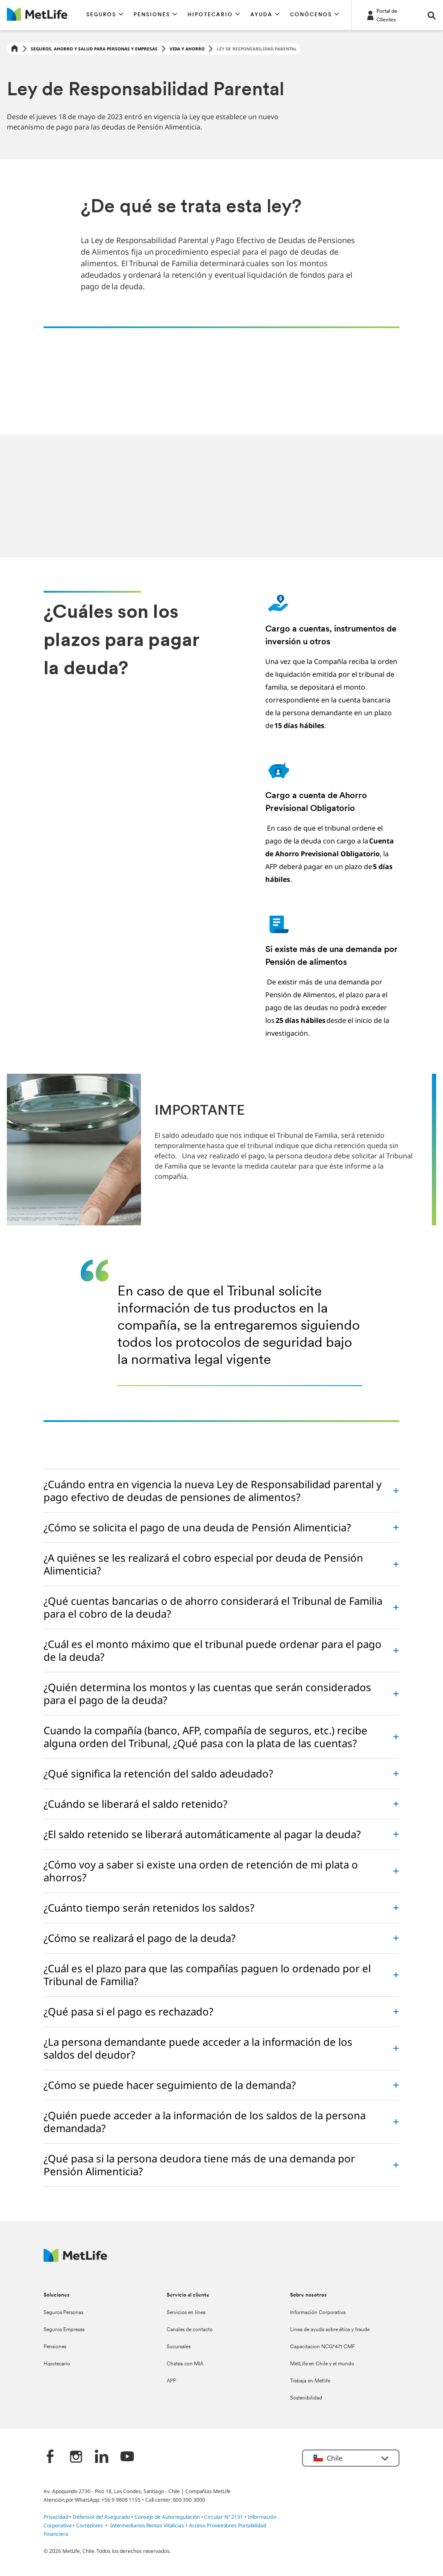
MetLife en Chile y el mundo (322, 2364)
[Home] (14, 49)
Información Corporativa (318, 2312)
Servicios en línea (186, 2312)
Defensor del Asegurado (101, 2516)
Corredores (89, 2525)
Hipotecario (57, 2364)
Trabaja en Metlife (310, 2381)
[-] (391, 14)
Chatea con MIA (185, 2364)
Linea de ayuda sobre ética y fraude (330, 2329)
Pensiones (55, 2347)
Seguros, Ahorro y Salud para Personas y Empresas (94, 49)
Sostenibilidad (306, 2398)
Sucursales (179, 2347)
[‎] (50, 2457)
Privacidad (56, 2516)
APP (171, 2381)
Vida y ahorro (187, 49)
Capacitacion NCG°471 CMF (322, 2347)
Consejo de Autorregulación (167, 2516)
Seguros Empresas (64, 2329)
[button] (105, 15)
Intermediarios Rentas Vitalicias (147, 2525)
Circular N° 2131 (223, 2516)
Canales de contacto (190, 2329)
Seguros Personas (63, 2312)
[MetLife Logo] (75, 2260)
